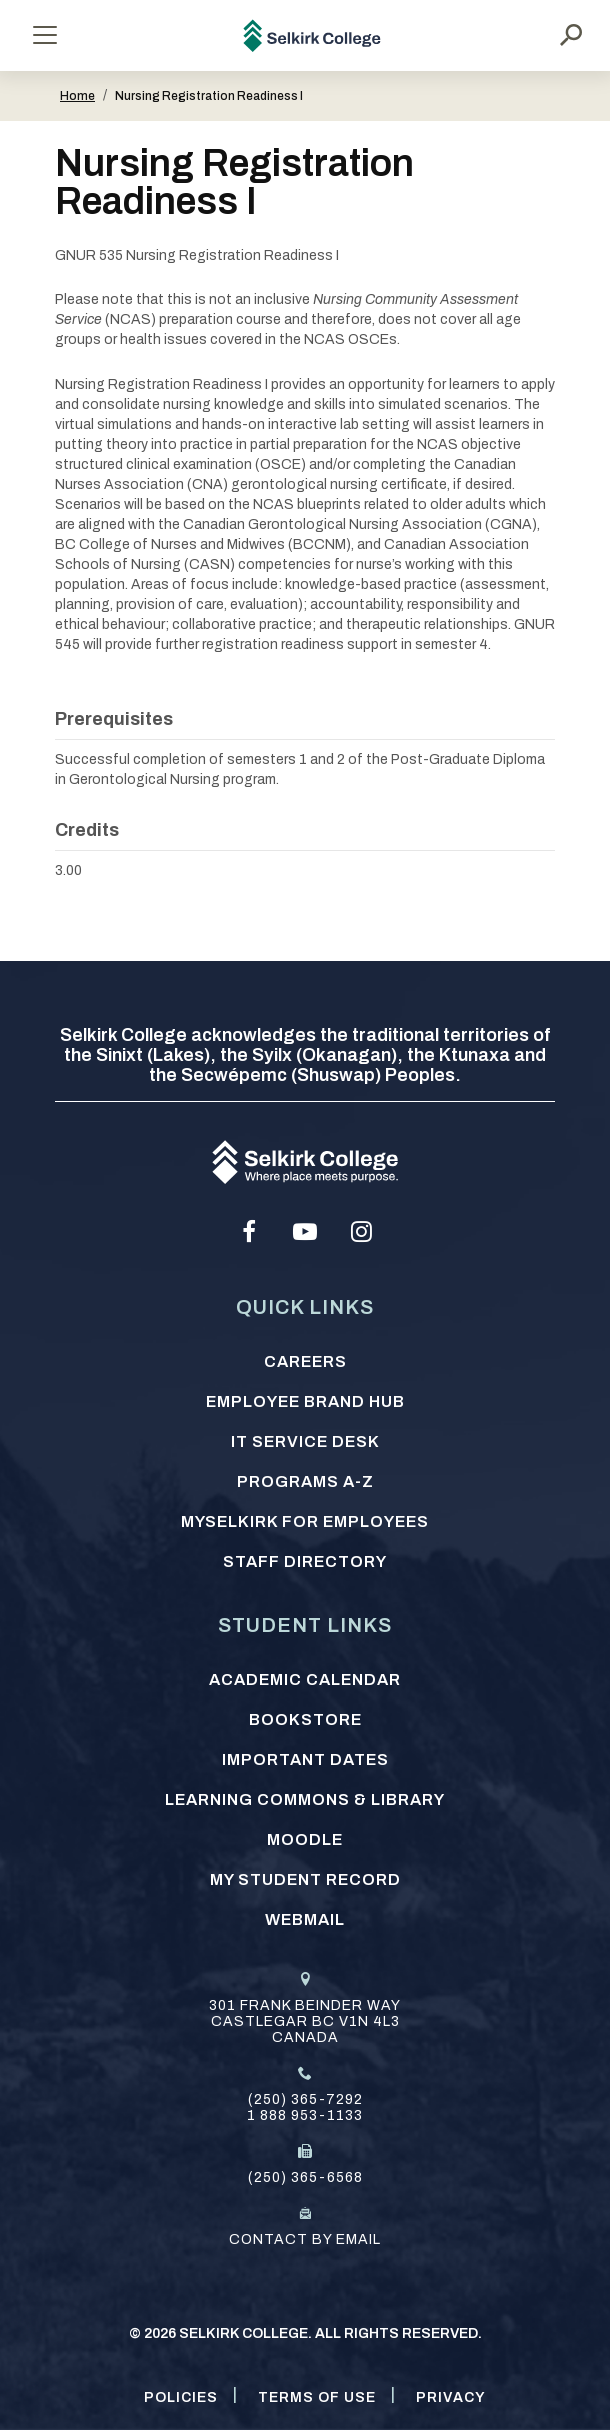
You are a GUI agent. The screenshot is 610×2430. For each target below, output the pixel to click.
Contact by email (305, 2239)
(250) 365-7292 (305, 2099)
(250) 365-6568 (305, 2177)
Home (77, 96)
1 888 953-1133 (305, 2115)
